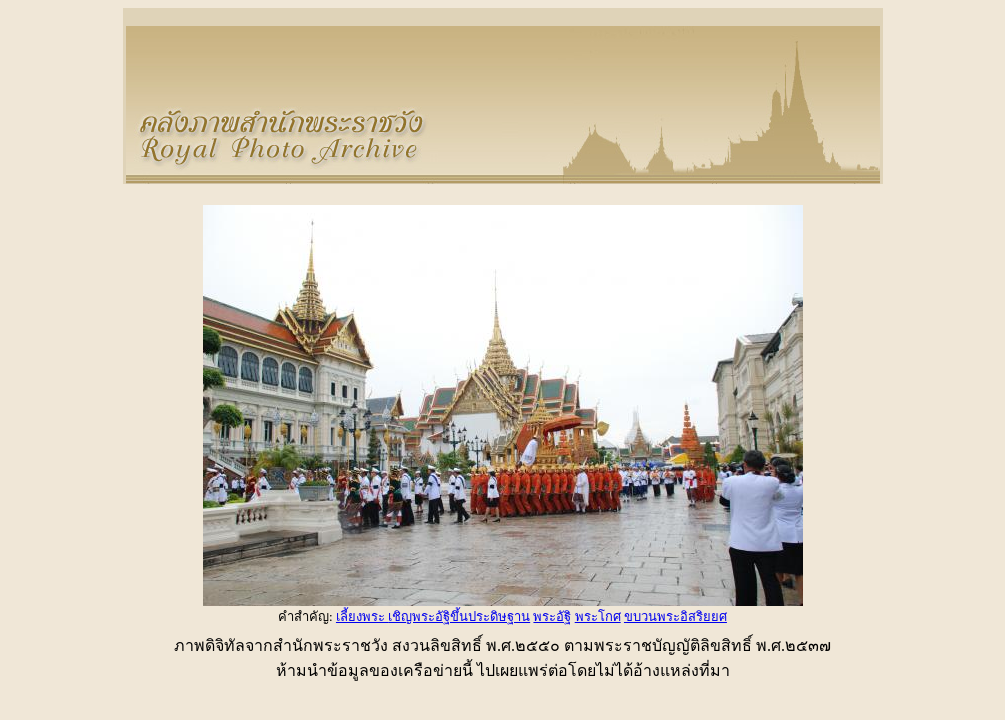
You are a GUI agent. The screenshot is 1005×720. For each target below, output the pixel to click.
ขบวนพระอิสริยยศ (675, 616)
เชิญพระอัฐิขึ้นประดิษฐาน (459, 616)
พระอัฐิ (552, 616)
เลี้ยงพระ (362, 616)
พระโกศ (598, 616)
